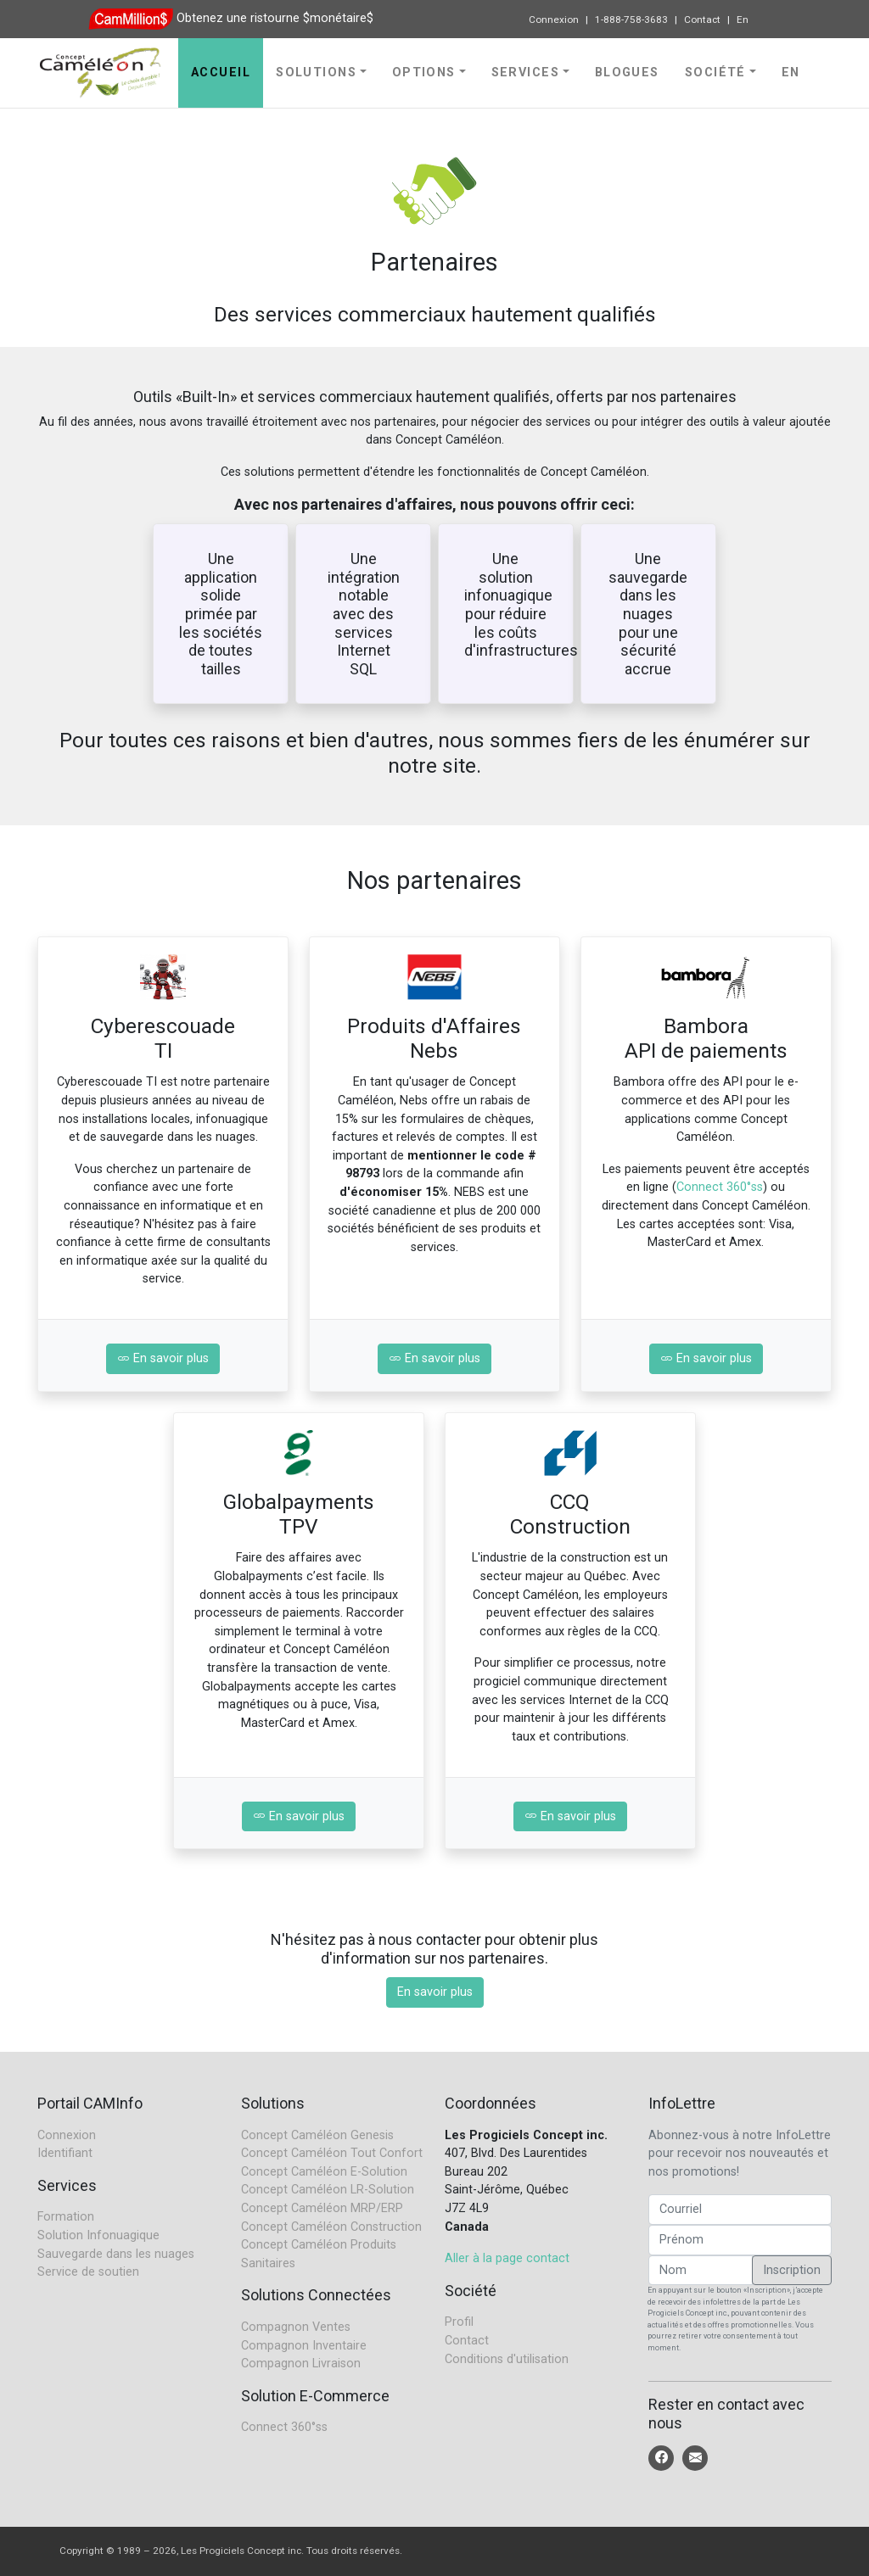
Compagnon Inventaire (304, 2346)
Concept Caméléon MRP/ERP (322, 2208)
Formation (65, 2217)
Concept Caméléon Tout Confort (332, 2153)
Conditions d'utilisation (507, 2359)
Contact (702, 19)
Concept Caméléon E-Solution (324, 2172)
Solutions (316, 72)
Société (715, 72)
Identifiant (65, 2153)
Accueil (220, 72)
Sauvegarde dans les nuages (115, 2254)
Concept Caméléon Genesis (317, 2135)
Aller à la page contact (507, 2258)
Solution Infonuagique (98, 2235)
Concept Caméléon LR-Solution (327, 2189)
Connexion (554, 19)
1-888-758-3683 (631, 19)
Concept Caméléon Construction (331, 2227)
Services (525, 72)
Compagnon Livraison (301, 2363)
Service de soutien (88, 2272)
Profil (459, 2322)
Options (424, 72)
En (742, 19)
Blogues (627, 72)
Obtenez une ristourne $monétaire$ (275, 18)
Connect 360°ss (719, 1187)
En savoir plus (163, 1358)
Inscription (792, 2270)
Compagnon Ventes (295, 2327)
